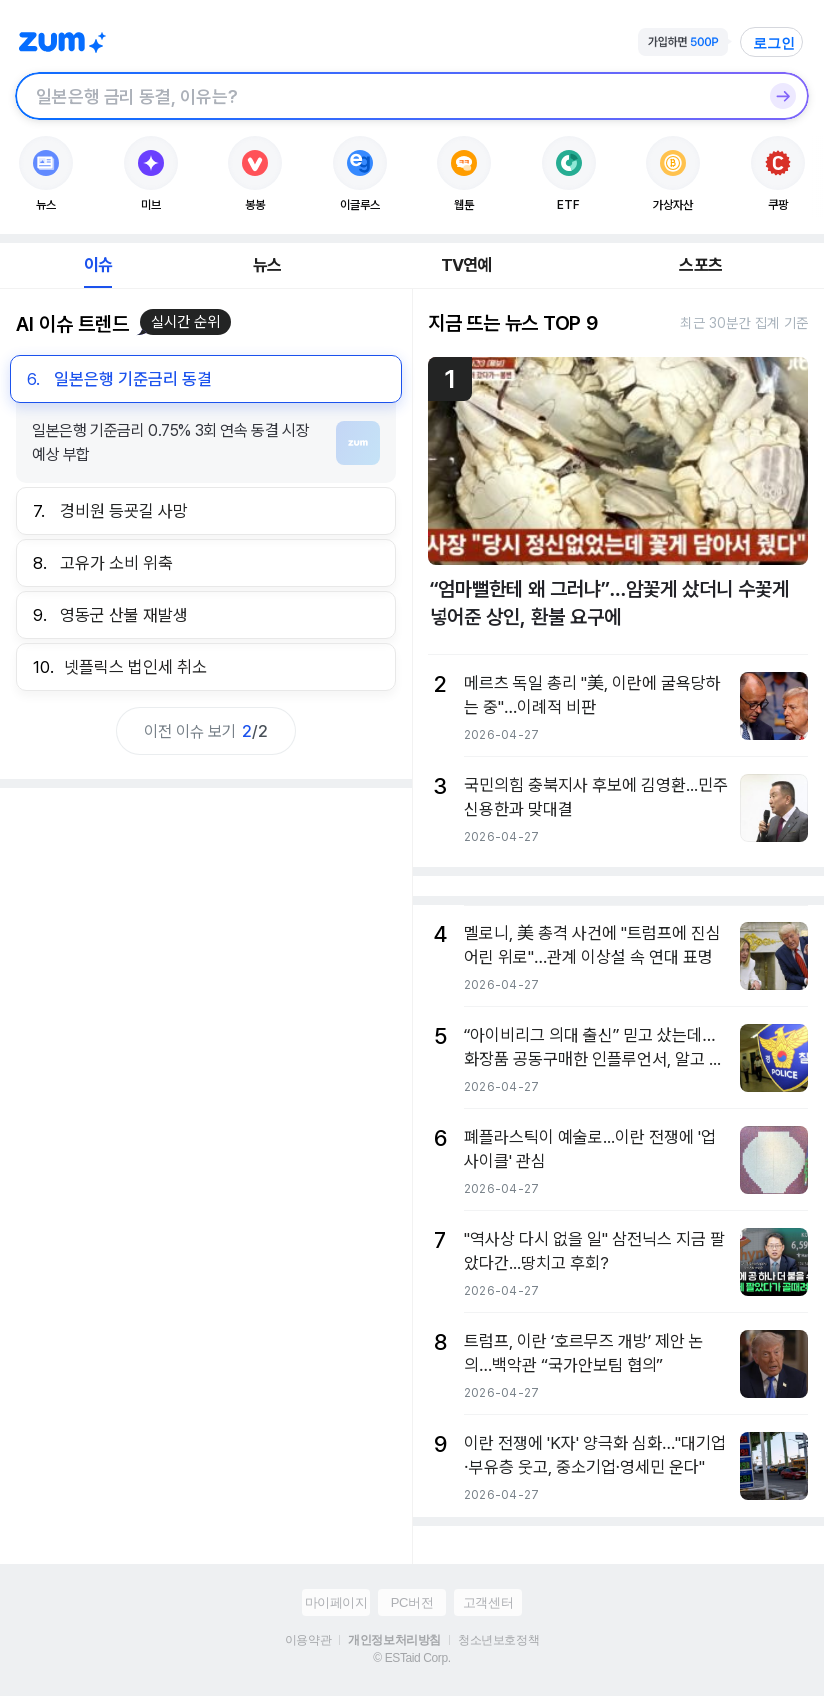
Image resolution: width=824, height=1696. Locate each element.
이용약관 (308, 1640)
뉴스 (267, 265)
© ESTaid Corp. (411, 1658)
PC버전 (412, 1602)
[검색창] (386, 96)
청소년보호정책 (498, 1640)
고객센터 (488, 1602)
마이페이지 (336, 1602)
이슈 (98, 265)
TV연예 (466, 265)
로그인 (774, 43)
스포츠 (700, 265)
